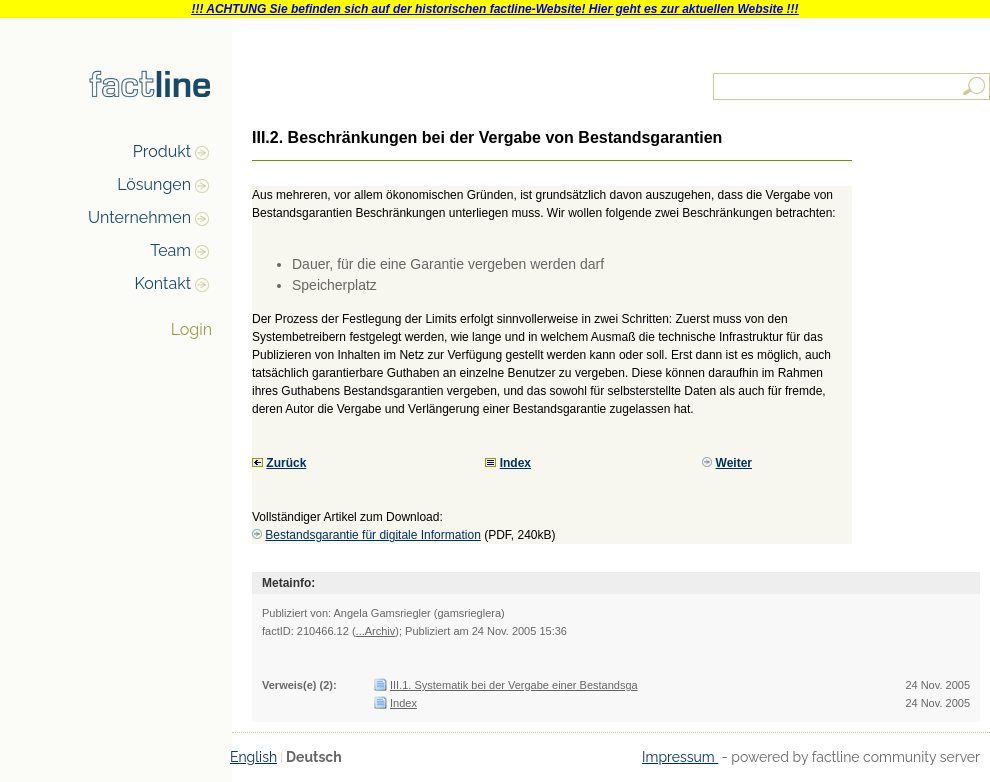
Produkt (162, 151)
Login (191, 329)
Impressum (680, 757)
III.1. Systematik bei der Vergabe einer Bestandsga (514, 685)
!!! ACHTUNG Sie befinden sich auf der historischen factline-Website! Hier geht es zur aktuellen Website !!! (494, 9)
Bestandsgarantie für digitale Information (372, 535)
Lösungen (154, 184)
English (253, 757)
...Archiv (376, 631)
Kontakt (163, 283)
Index (403, 703)
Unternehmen (139, 217)
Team (170, 250)
